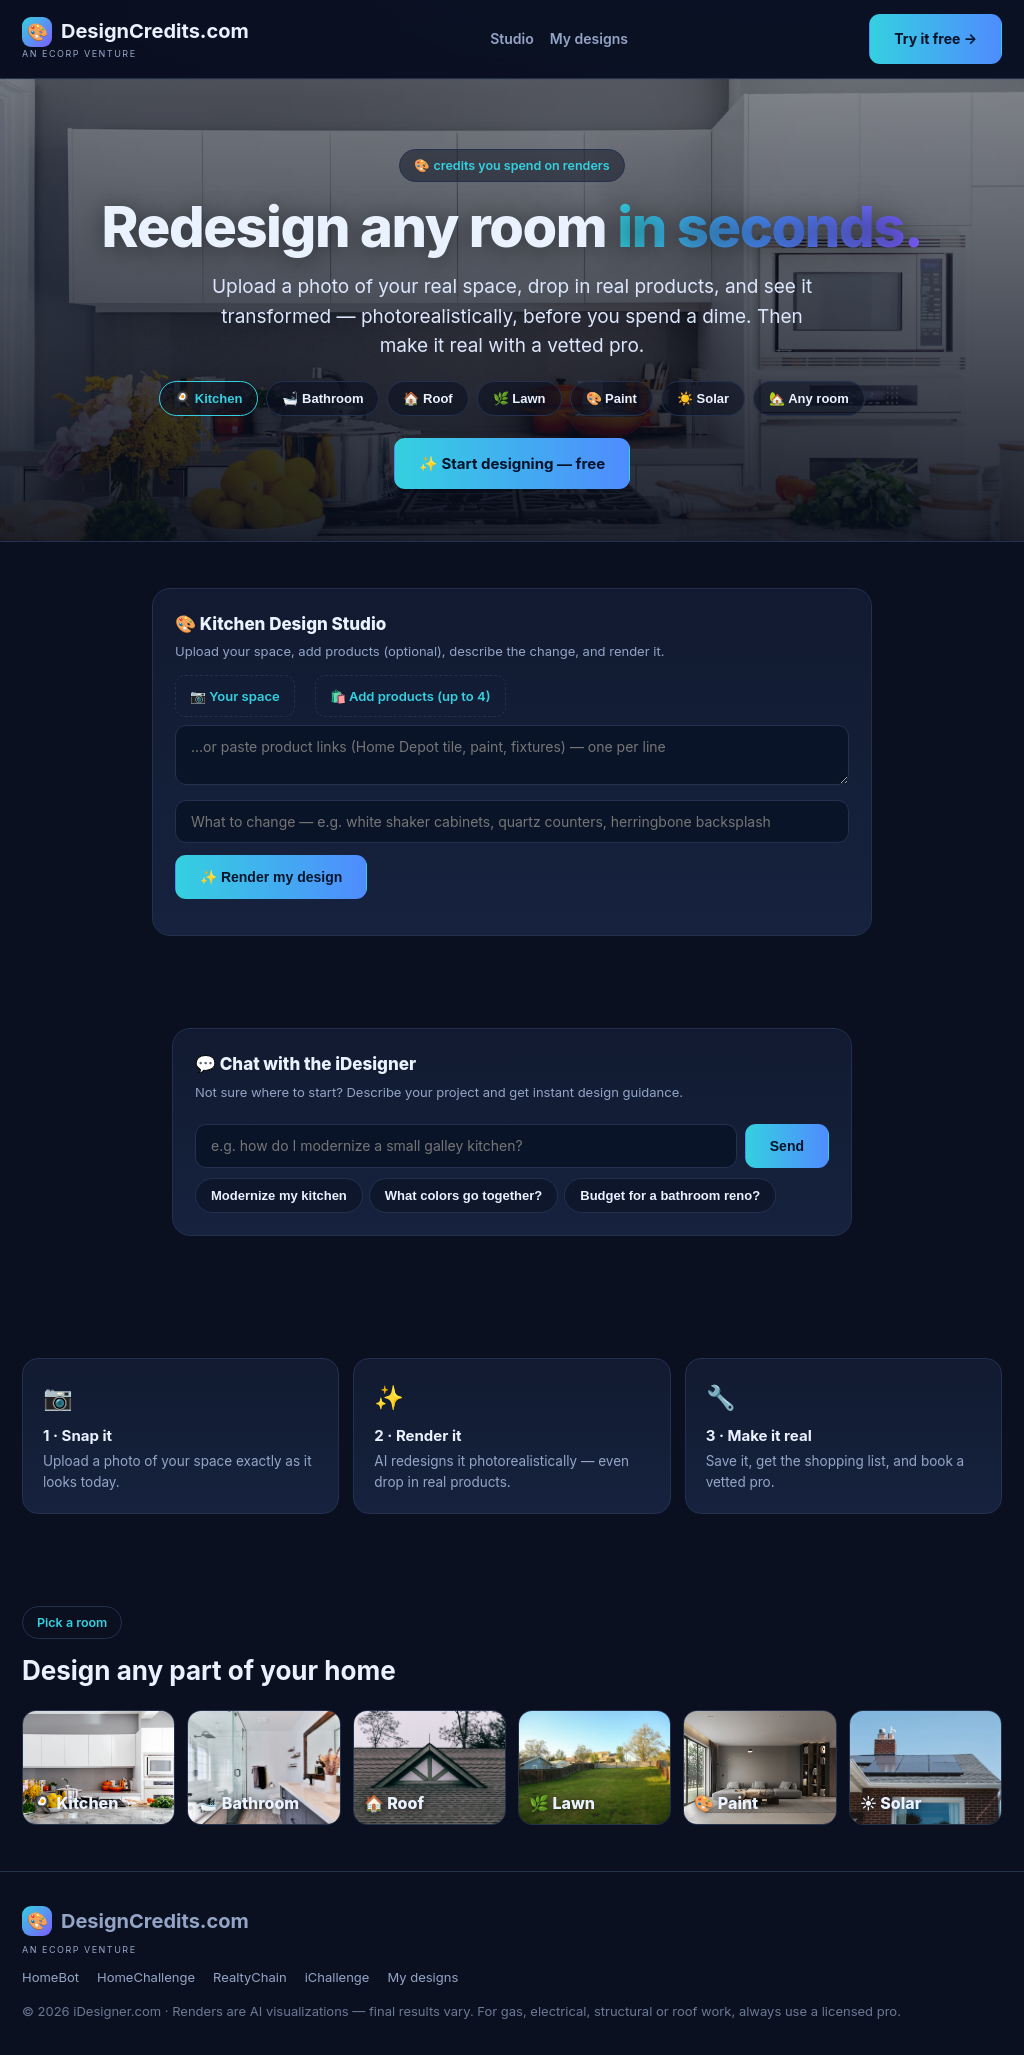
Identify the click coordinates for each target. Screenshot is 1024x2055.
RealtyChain (250, 1977)
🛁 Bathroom (322, 398)
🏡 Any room (809, 398)
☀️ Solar (703, 398)
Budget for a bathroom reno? (670, 1195)
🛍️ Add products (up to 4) (410, 696)
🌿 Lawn (519, 398)
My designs (589, 38)
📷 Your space (235, 696)
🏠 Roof (427, 398)
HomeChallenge (146, 1977)
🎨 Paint (611, 398)
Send (787, 1146)
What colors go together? (463, 1195)
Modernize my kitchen (279, 1195)
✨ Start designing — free (512, 463)
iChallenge (337, 1977)
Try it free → (935, 38)
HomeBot (50, 1977)
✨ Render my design (271, 877)
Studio (512, 38)
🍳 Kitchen (208, 398)
